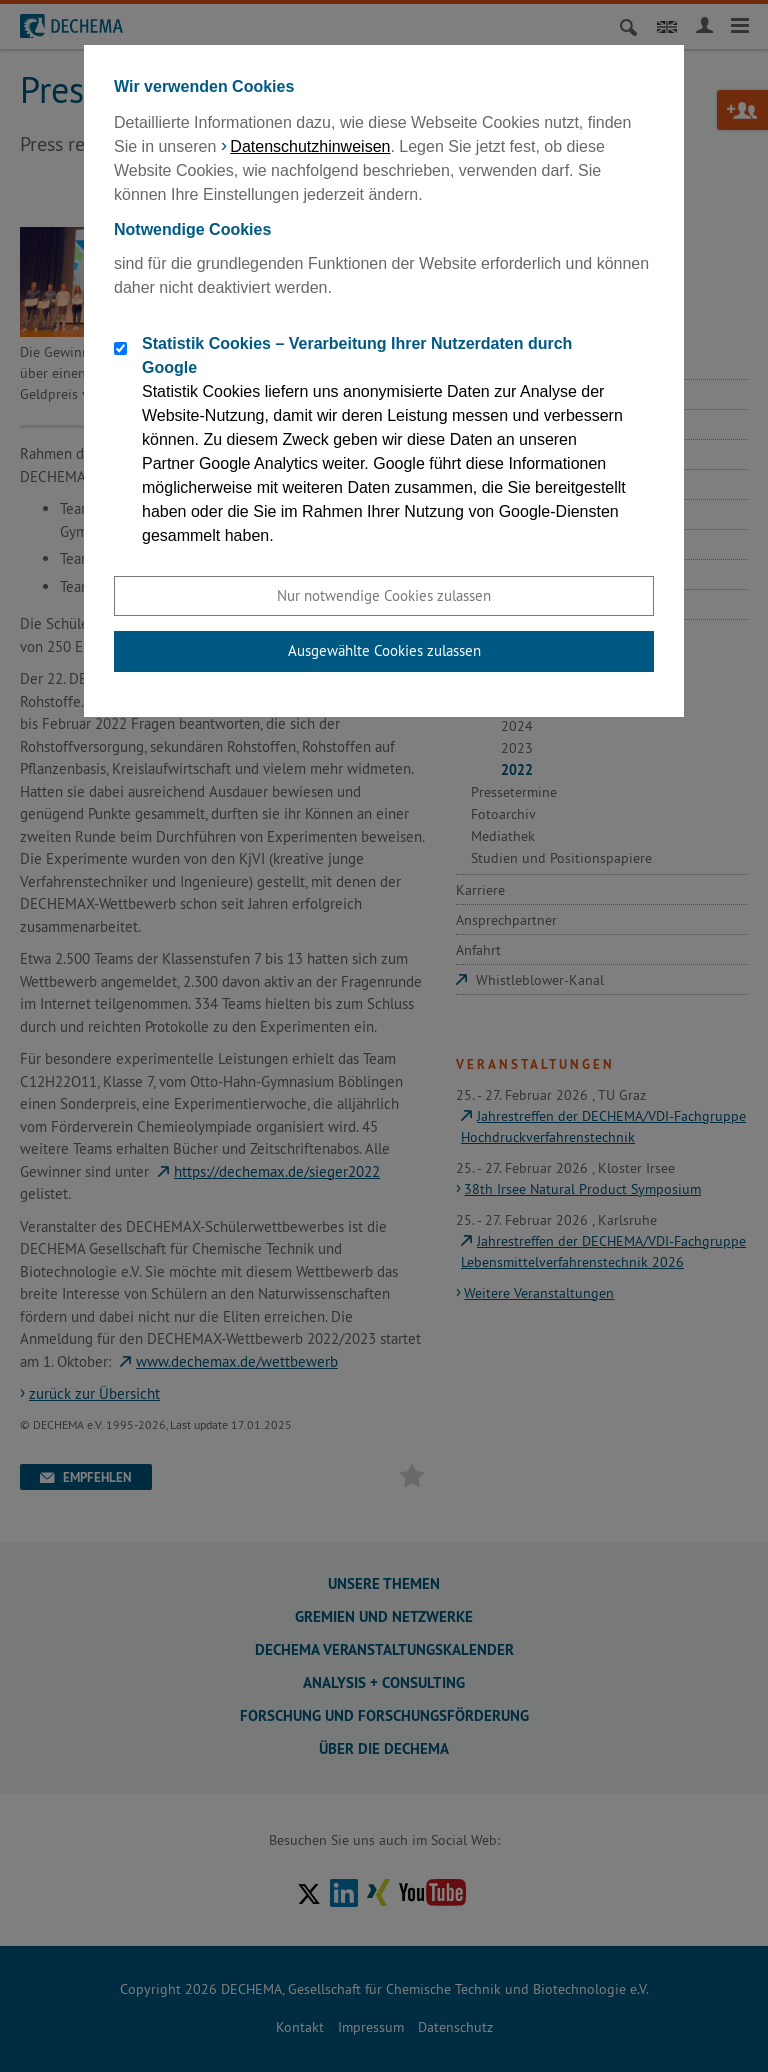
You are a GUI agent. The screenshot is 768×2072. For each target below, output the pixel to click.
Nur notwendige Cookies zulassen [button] (384, 595)
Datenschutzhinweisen (310, 146)
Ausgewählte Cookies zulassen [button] (384, 650)
